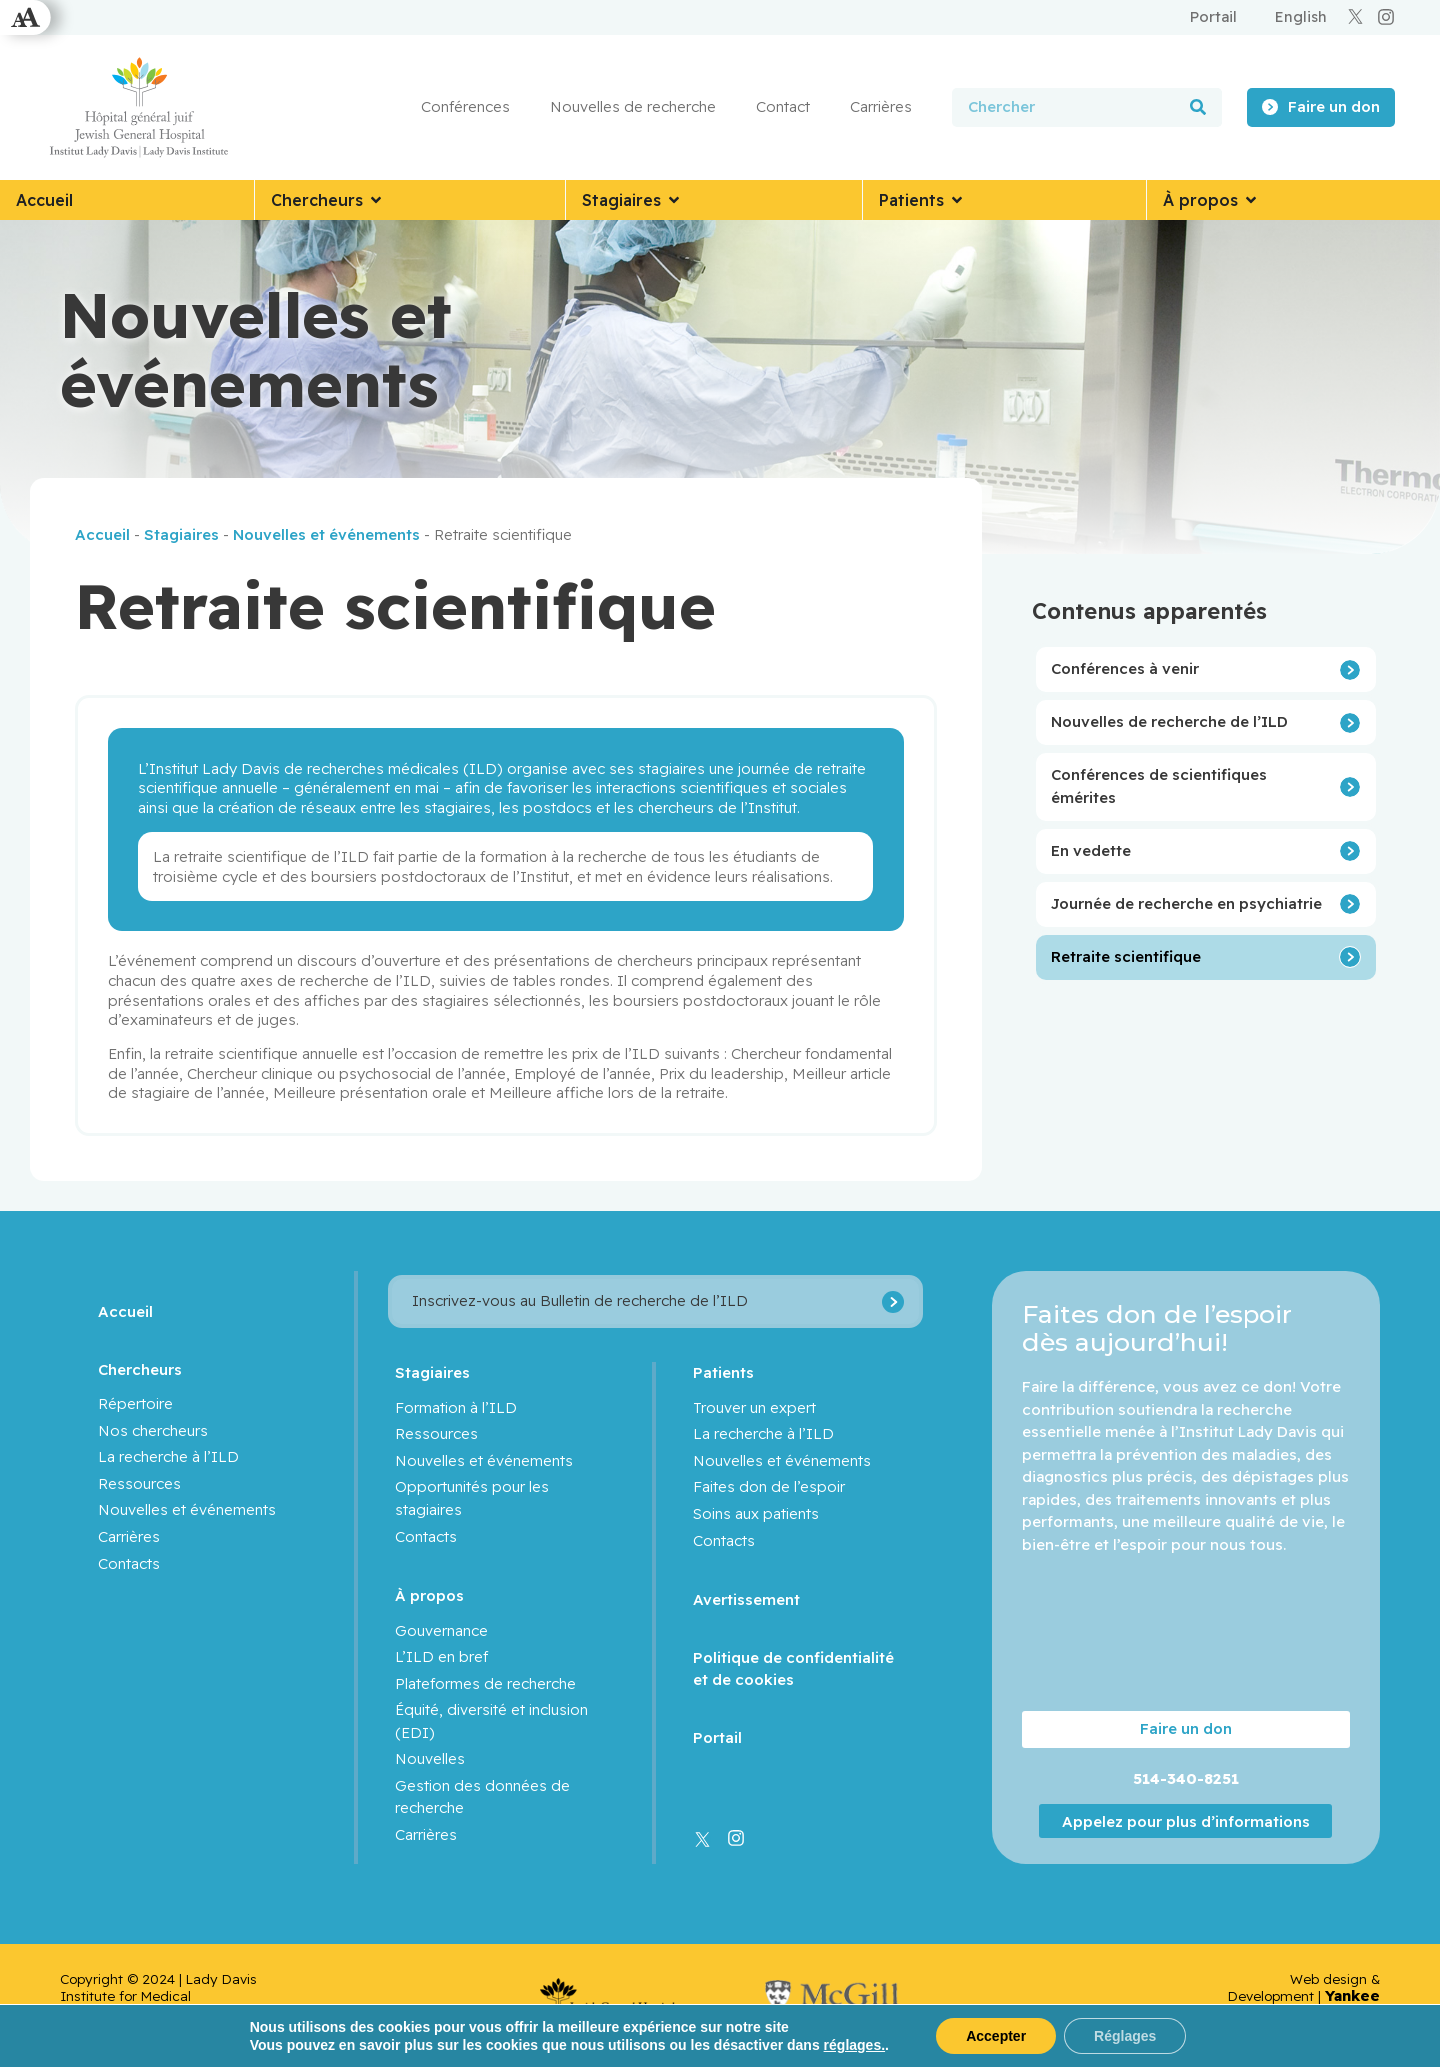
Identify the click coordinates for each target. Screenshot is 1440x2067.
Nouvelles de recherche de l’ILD (1169, 721)
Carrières (881, 106)
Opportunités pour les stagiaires (472, 1498)
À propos (429, 1595)
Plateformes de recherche (485, 1683)
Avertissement (746, 1599)
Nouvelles (430, 1758)
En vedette (1091, 850)
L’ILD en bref (441, 1656)
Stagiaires (181, 534)
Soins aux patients (756, 1513)
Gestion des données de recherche (482, 1797)
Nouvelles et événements (326, 534)
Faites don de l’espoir (769, 1486)
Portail (717, 1737)
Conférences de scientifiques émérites (1159, 786)
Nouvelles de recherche (633, 106)
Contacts (129, 1563)
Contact (783, 106)
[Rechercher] (1198, 107)
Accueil (102, 534)
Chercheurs (140, 1369)
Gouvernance (441, 1630)
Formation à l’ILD (456, 1407)
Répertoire (135, 1403)
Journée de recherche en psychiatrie (1186, 903)
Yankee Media (1352, 2004)
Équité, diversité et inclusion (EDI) (491, 1721)
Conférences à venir (1125, 668)
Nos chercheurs (153, 1430)
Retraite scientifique (1126, 956)
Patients (723, 1372)
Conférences (465, 106)
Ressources (139, 1483)
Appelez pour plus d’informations (1186, 1821)
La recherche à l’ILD (168, 1456)
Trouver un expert (754, 1407)
